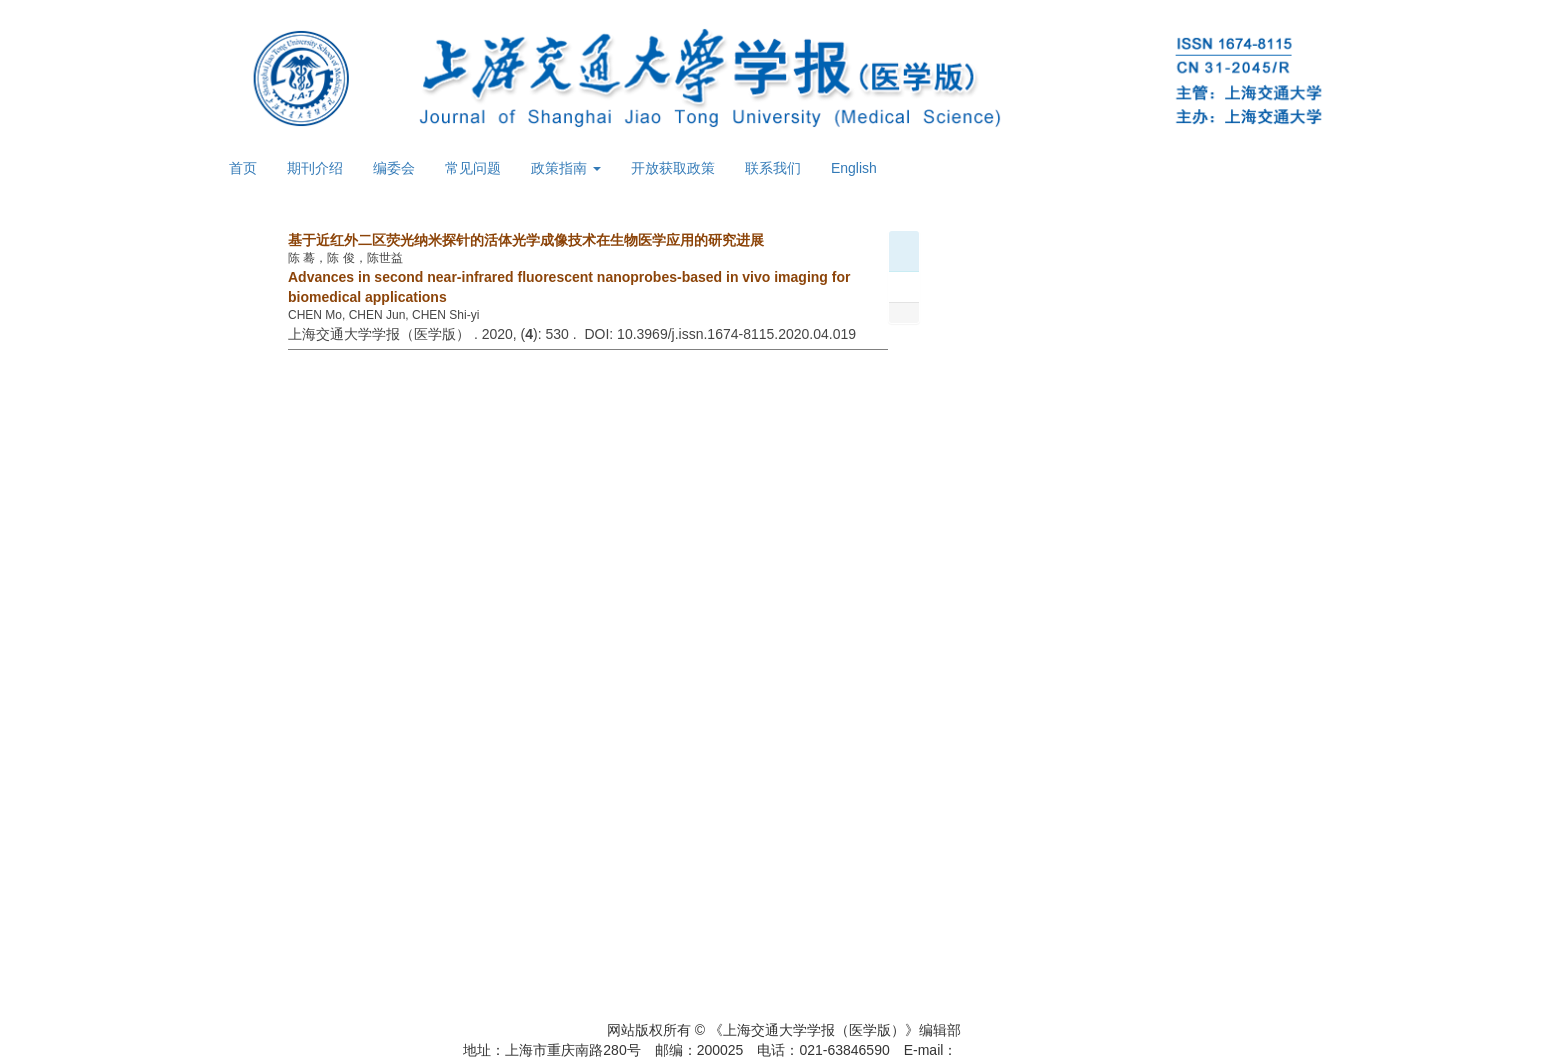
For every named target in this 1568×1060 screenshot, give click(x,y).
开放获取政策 (673, 168)
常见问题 (473, 168)
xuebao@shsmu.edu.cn (1030, 1050)
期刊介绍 (315, 168)
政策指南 (566, 168)
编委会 (394, 168)
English (854, 168)
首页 (243, 168)
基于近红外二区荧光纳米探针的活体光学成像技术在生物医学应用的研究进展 (526, 240)
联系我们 (773, 168)
